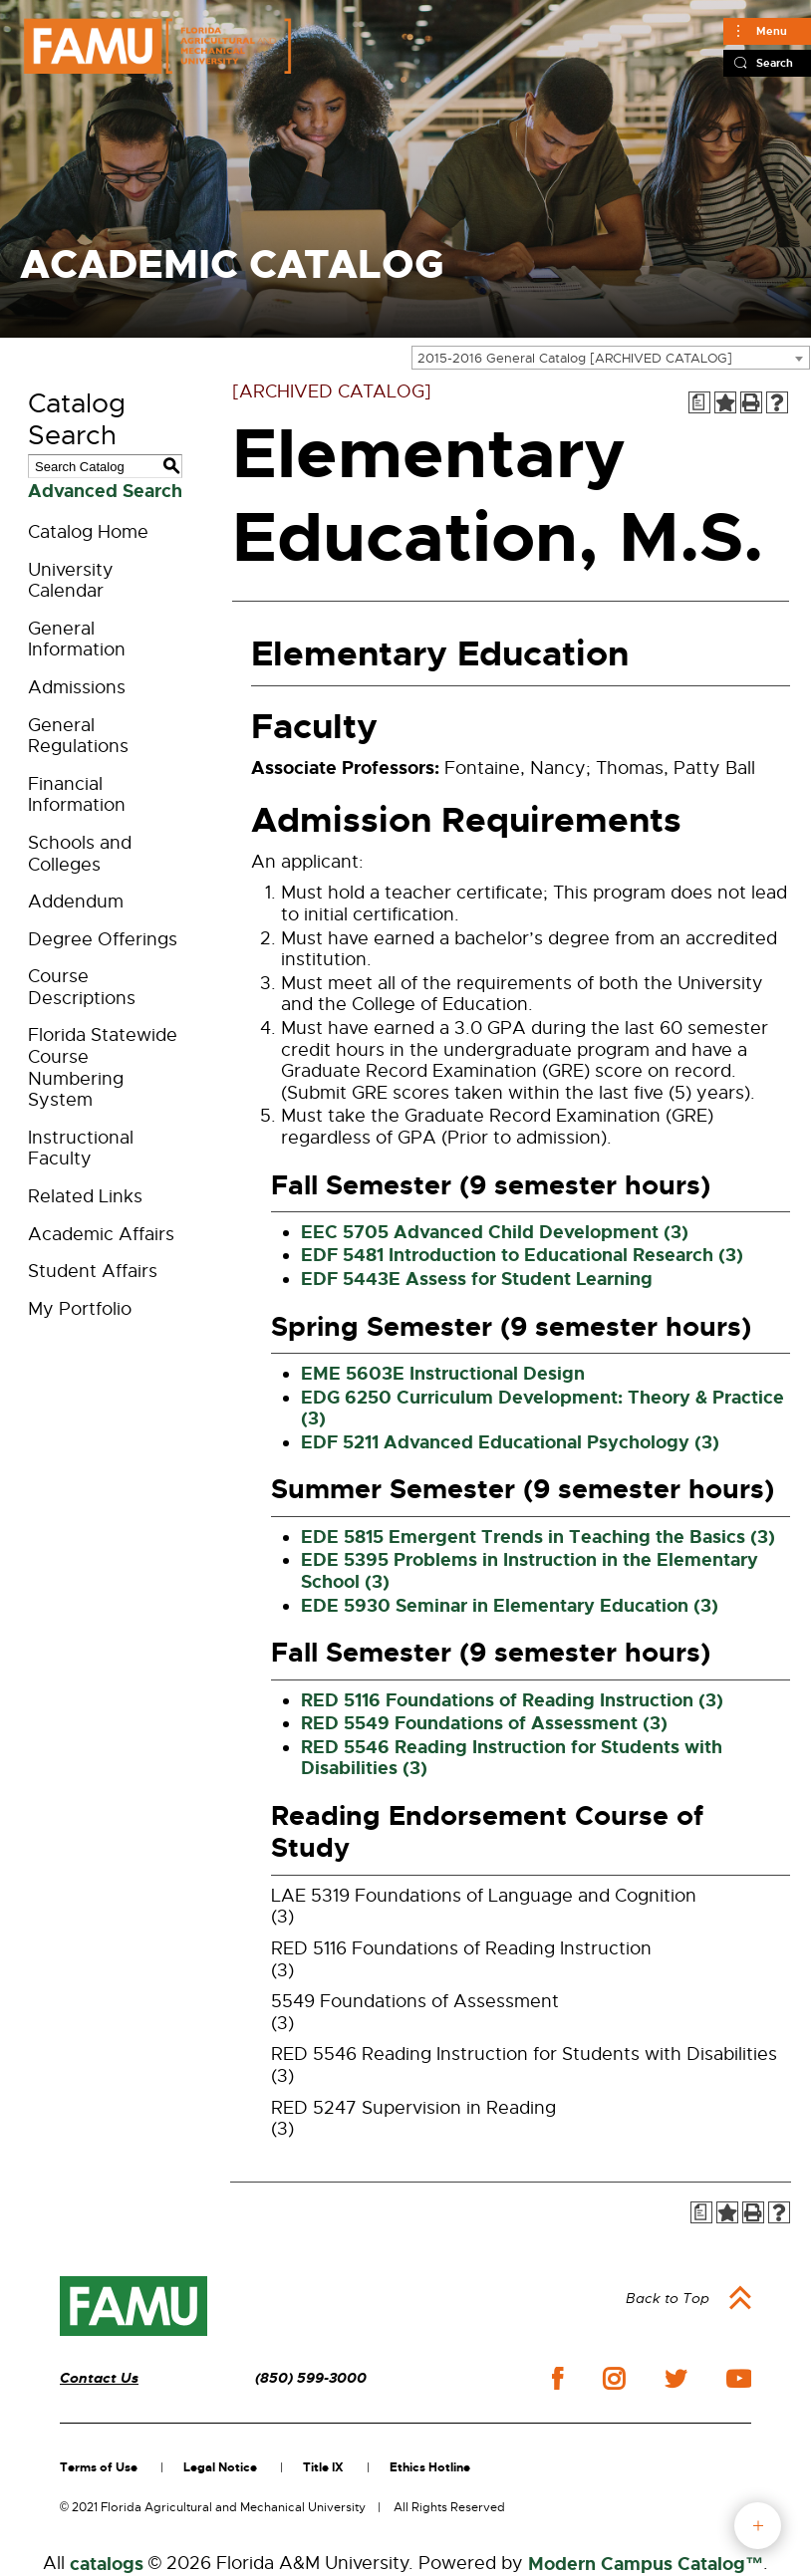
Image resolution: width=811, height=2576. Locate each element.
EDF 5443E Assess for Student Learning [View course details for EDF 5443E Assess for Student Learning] (477, 1279)
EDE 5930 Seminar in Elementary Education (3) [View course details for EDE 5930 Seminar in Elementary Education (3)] (509, 1606)
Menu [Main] (771, 31)
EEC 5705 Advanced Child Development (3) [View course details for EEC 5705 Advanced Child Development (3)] (494, 1232)
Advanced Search (105, 491)
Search (774, 63)
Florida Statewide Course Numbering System (102, 1067)
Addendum (76, 901)
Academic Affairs (101, 1234)
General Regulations (78, 736)
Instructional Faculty (81, 1148)
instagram (614, 2379)
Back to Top (667, 2298)
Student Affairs (92, 1271)
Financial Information (77, 795)
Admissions (77, 687)
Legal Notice (220, 2467)
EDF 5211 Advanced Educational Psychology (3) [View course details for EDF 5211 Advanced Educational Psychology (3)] (510, 1442)
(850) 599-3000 (311, 2378)
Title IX (323, 2467)
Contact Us (99, 2378)
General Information (77, 639)
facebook (557, 2378)
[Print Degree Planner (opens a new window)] (699, 402)
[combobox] (610, 358)
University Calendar (71, 581)
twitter (675, 2379)
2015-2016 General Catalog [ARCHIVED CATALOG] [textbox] (574, 358)
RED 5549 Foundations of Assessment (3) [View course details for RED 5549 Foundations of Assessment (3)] (484, 1723)
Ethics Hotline (430, 2467)
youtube (738, 2379)
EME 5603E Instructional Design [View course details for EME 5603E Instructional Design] (443, 1374)
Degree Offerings (102, 939)
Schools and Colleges (80, 854)
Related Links (85, 1196)
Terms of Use (98, 2467)
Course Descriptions (81, 987)
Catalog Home (88, 532)
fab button (757, 2525)
